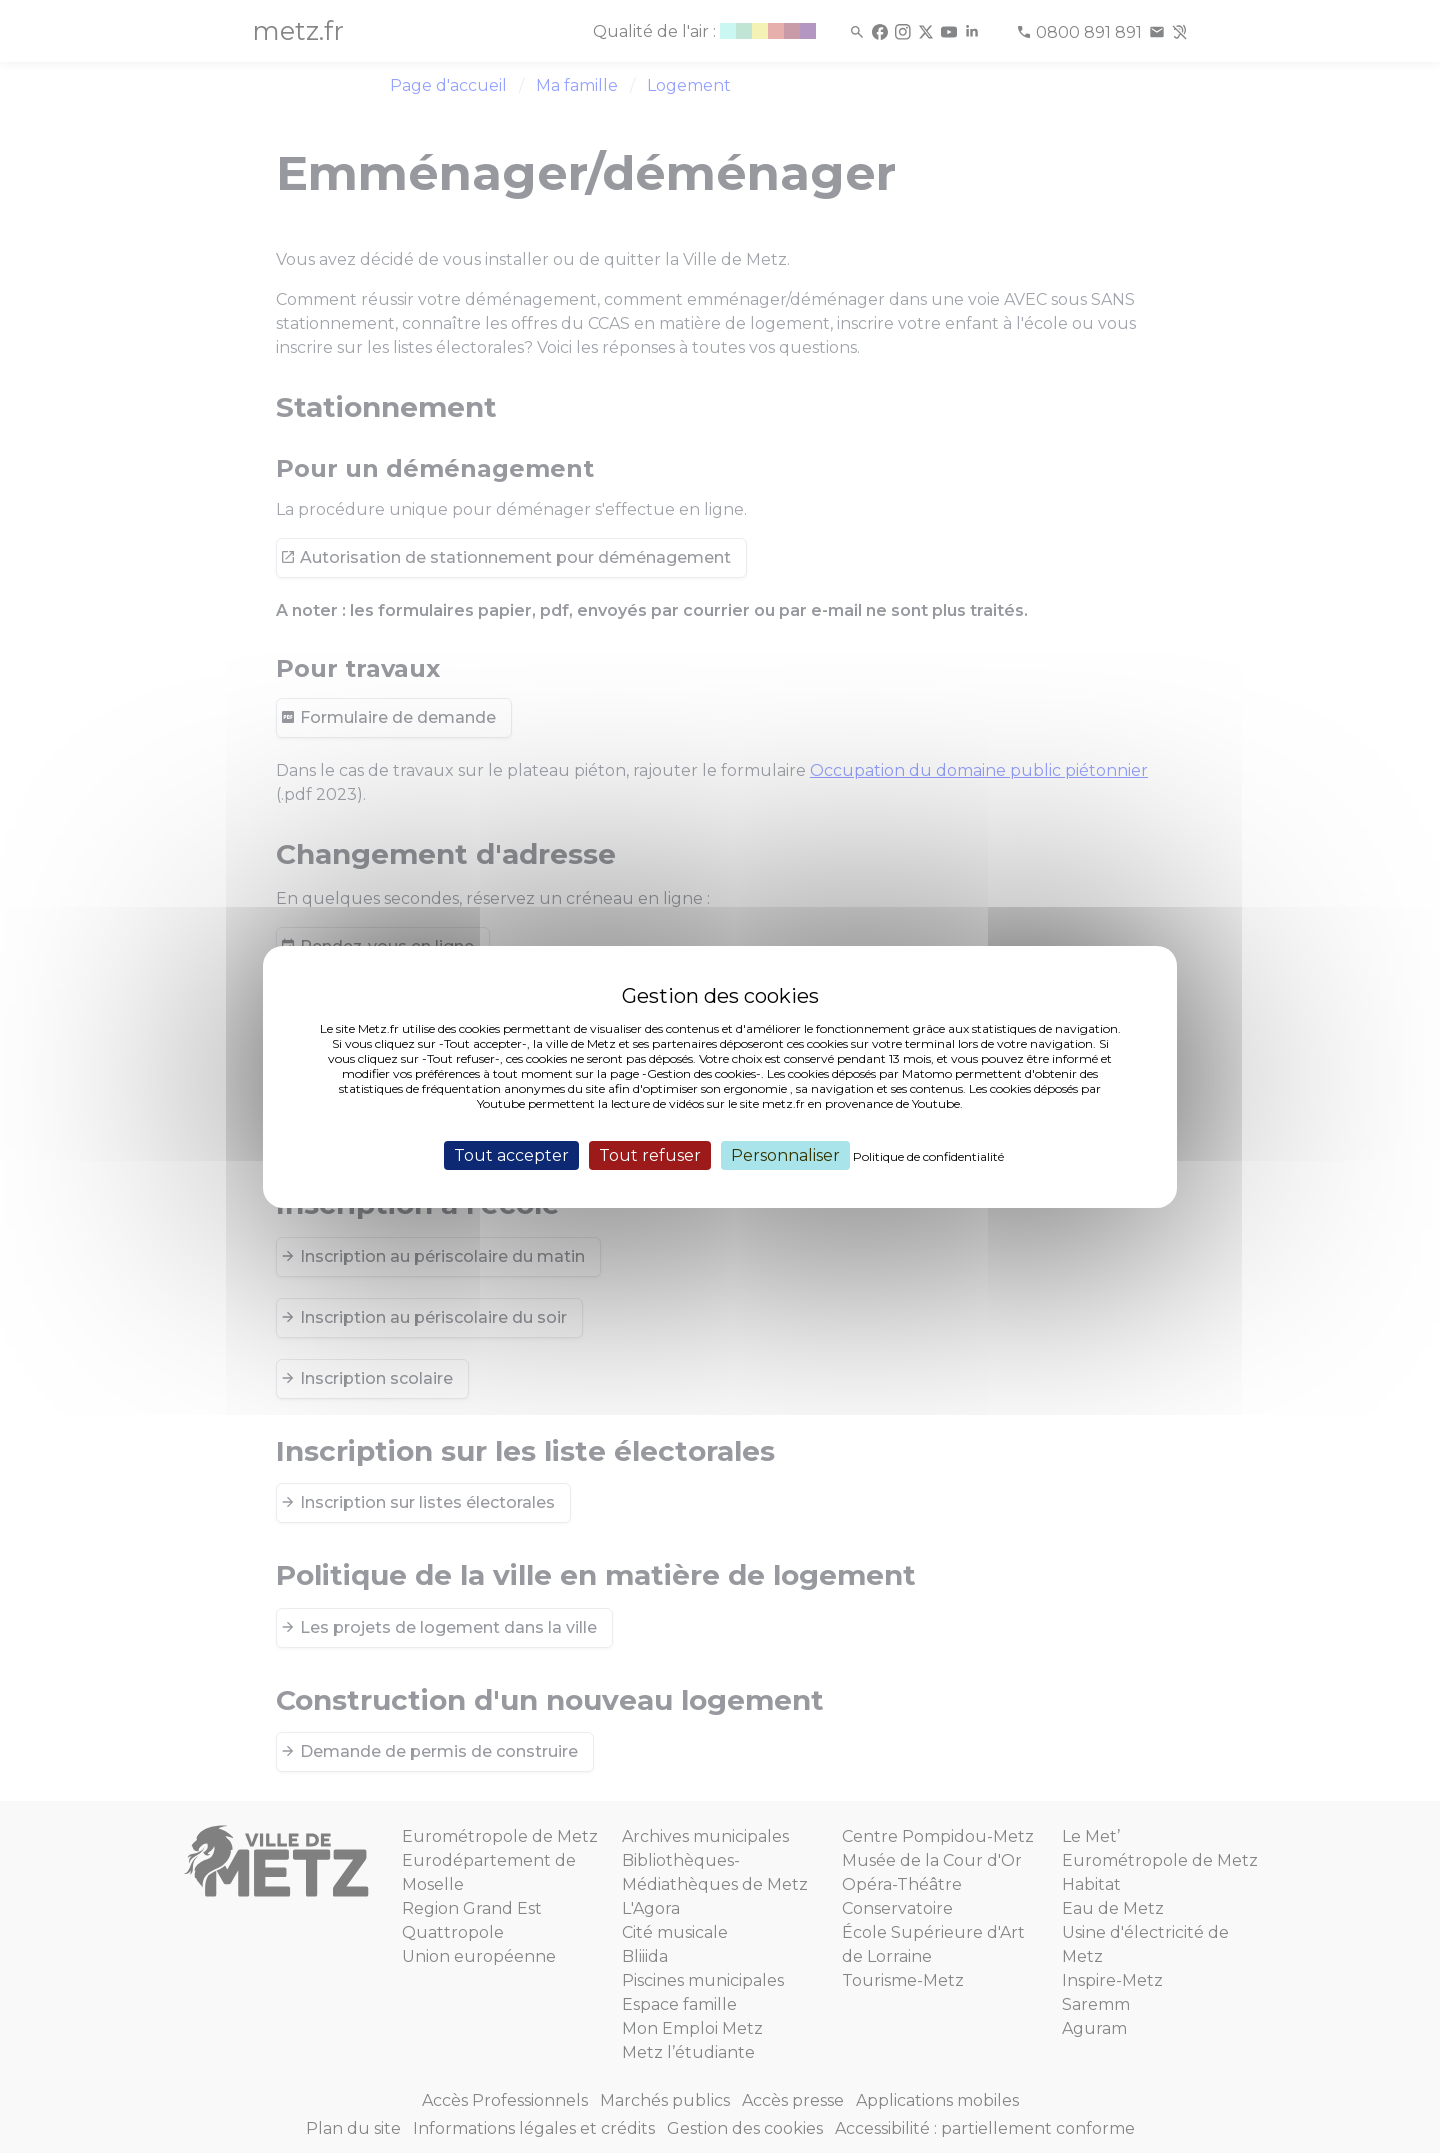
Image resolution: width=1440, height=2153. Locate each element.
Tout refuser (650, 1154)
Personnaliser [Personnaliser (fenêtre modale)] (785, 1154)
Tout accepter (511, 1154)
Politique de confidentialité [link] (928, 1155)
